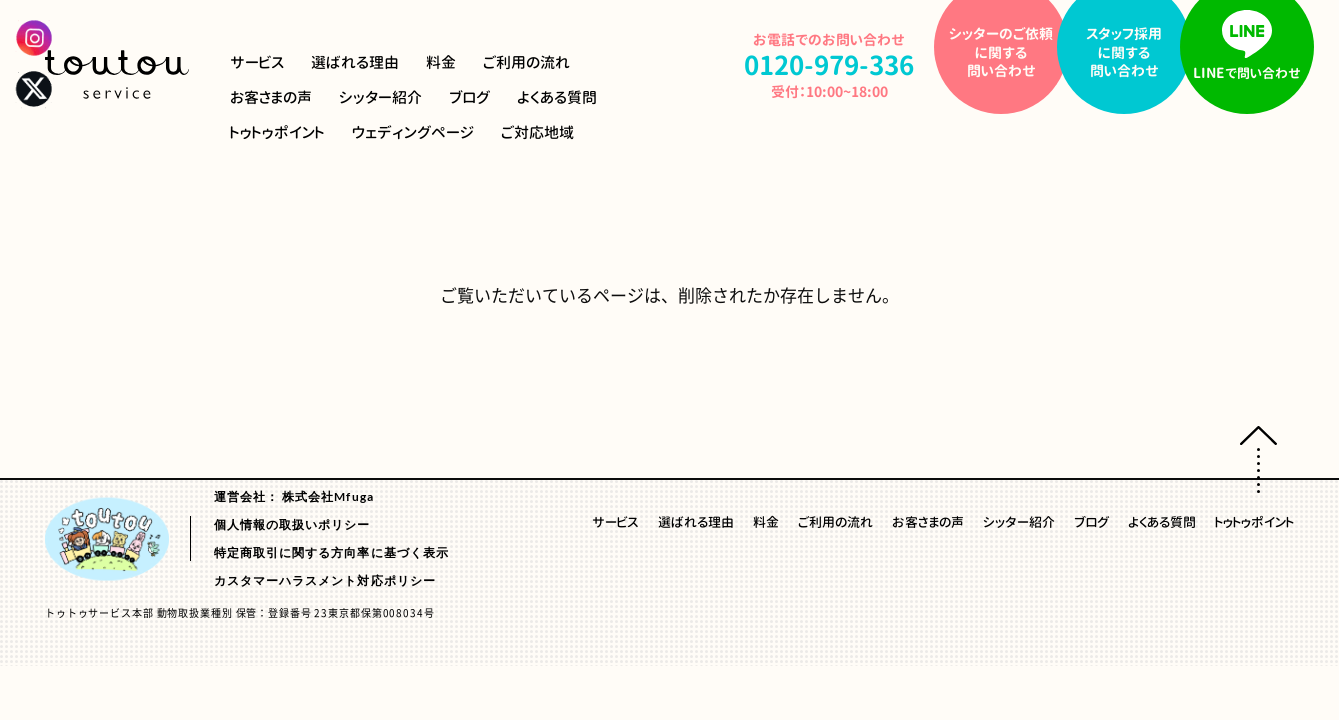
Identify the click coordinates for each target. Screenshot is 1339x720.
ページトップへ (1258, 459)
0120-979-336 (829, 65)
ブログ (469, 97)
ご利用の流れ (526, 62)
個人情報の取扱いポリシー (292, 523)
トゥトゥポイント (277, 132)
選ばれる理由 (355, 62)
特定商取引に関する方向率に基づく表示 (331, 551)
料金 (441, 62)
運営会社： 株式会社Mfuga (294, 495)
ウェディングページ (413, 132)
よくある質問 (557, 97)
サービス (257, 62)
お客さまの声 (271, 97)
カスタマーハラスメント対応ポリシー (325, 579)
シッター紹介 (380, 97)
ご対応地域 (537, 132)
